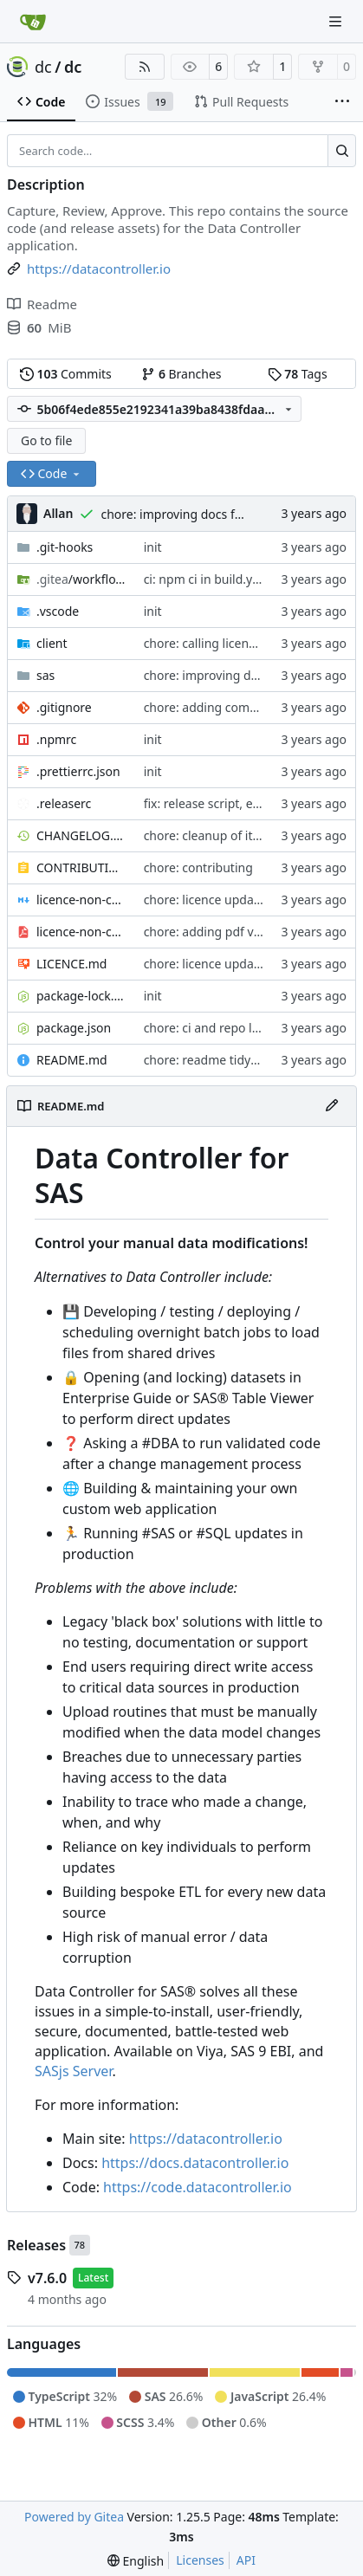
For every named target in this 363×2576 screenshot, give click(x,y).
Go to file (46, 440)
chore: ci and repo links (209, 1027)
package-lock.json (81, 995)
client (52, 643)
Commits (66, 374)
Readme (42, 304)
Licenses (200, 2560)
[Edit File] (332, 1106)
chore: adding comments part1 (232, 707)
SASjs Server (73, 2071)
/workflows (81, 579)
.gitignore (64, 707)
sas (45, 675)
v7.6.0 (47, 2278)
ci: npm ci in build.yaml (209, 579)
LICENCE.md (71, 963)
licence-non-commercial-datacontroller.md (81, 899)
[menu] (135, 2561)
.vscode (57, 611)
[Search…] (341, 150)
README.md (71, 1060)
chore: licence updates (207, 899)
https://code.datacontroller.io (197, 2187)
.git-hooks (64, 547)
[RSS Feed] (145, 67)
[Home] (33, 21)
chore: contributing (198, 867)
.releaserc (63, 803)
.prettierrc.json (78, 771)
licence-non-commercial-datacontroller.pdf (81, 931)
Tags (297, 374)
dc (43, 66)
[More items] (342, 102)
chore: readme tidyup (205, 1060)
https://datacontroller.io (205, 2138)
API (246, 2560)
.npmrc (56, 739)
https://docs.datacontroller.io (194, 2162)
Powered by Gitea (74, 2516)
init (153, 547)
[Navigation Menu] (337, 21)
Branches (181, 374)
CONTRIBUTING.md (81, 867)
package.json (73, 1027)
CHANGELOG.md (81, 835)
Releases (36, 2245)
